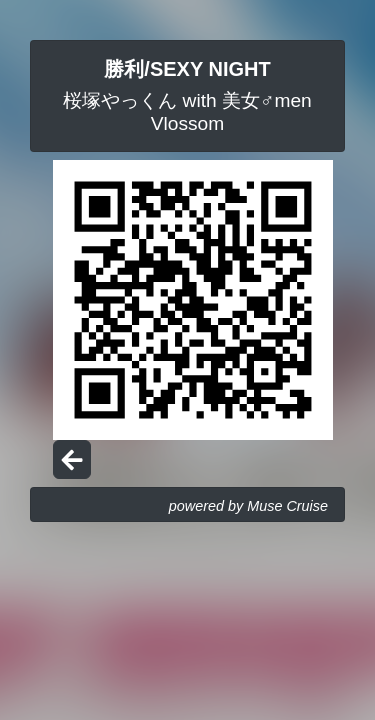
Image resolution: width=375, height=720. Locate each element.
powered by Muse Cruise (248, 506)
